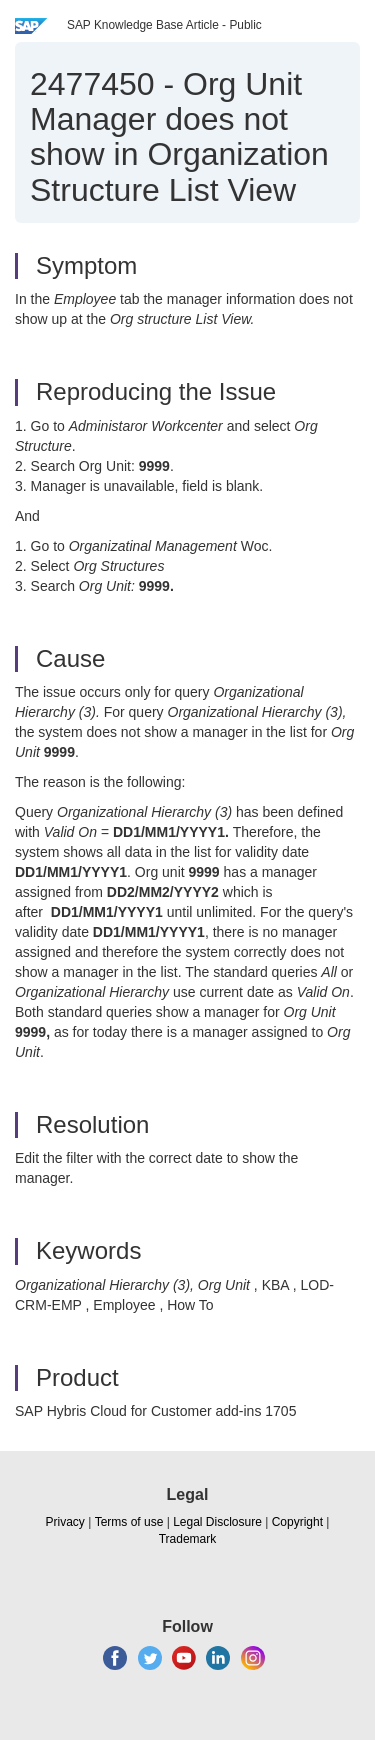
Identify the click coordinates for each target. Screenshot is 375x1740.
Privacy (65, 1522)
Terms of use (129, 1522)
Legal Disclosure (217, 1522)
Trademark (188, 1539)
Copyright (297, 1522)
